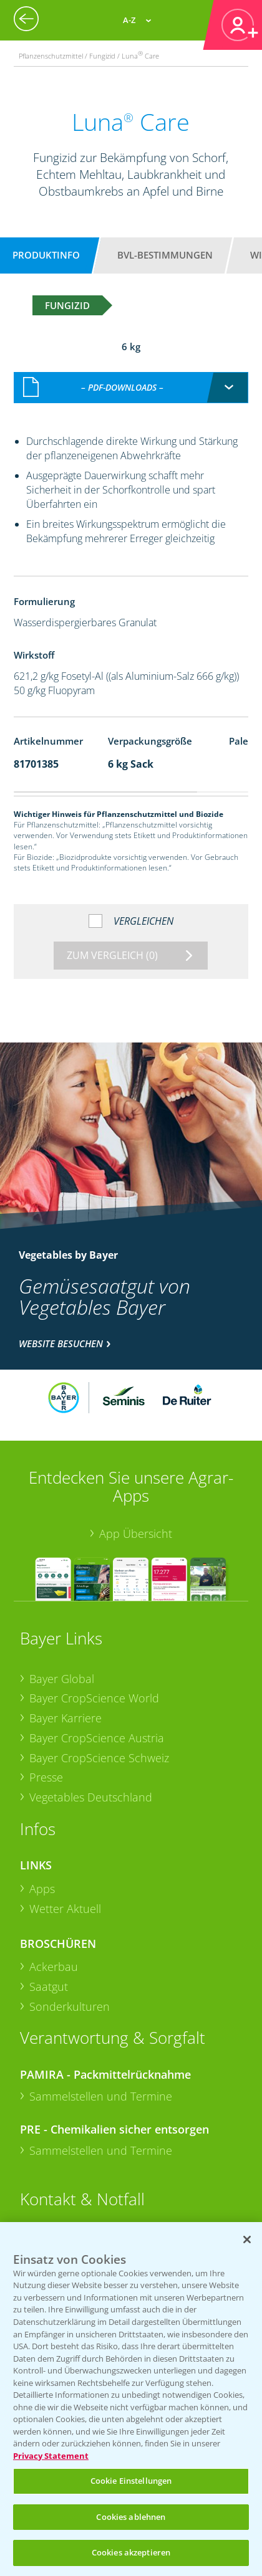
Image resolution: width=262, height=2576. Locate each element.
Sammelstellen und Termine (100, 2096)
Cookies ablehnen (130, 2516)
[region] (131, 2399)
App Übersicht (135, 1533)
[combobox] (131, 387)
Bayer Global (61, 1678)
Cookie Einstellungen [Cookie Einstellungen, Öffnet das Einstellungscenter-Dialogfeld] (131, 2480)
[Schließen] (247, 2239)
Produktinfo (46, 255)
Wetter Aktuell (65, 1908)
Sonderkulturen (69, 2006)
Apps (42, 1888)
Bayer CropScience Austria (96, 1737)
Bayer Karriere (65, 1717)
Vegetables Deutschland (90, 1797)
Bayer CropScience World (94, 1698)
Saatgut (48, 1986)
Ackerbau (53, 1966)
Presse (46, 1777)
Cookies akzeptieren (131, 2552)
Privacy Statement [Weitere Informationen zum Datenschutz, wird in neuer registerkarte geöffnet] (51, 2455)
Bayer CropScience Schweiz (99, 1757)
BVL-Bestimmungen (165, 255)
